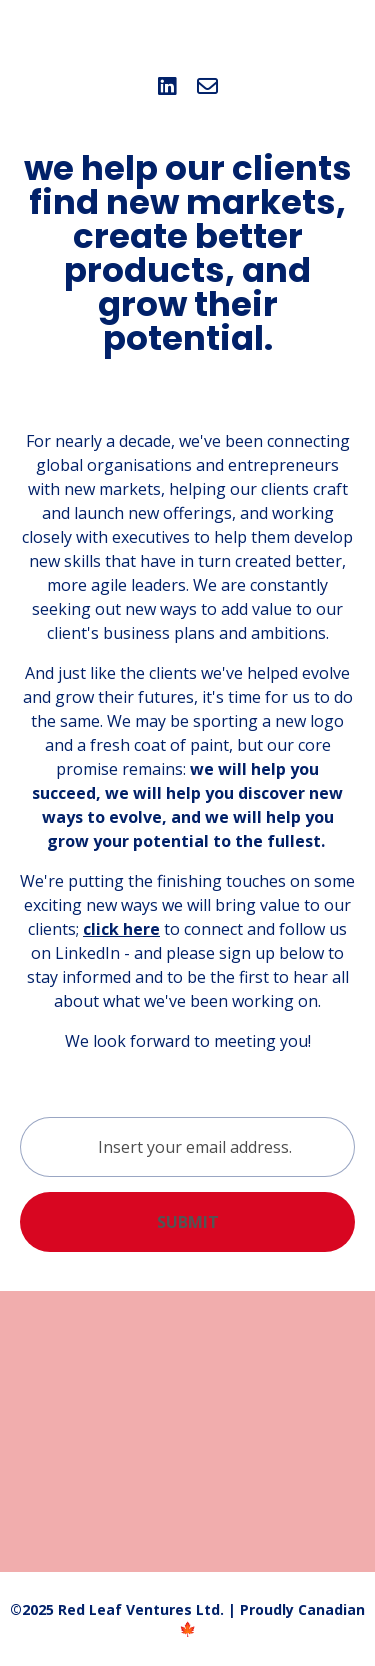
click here (121, 929)
